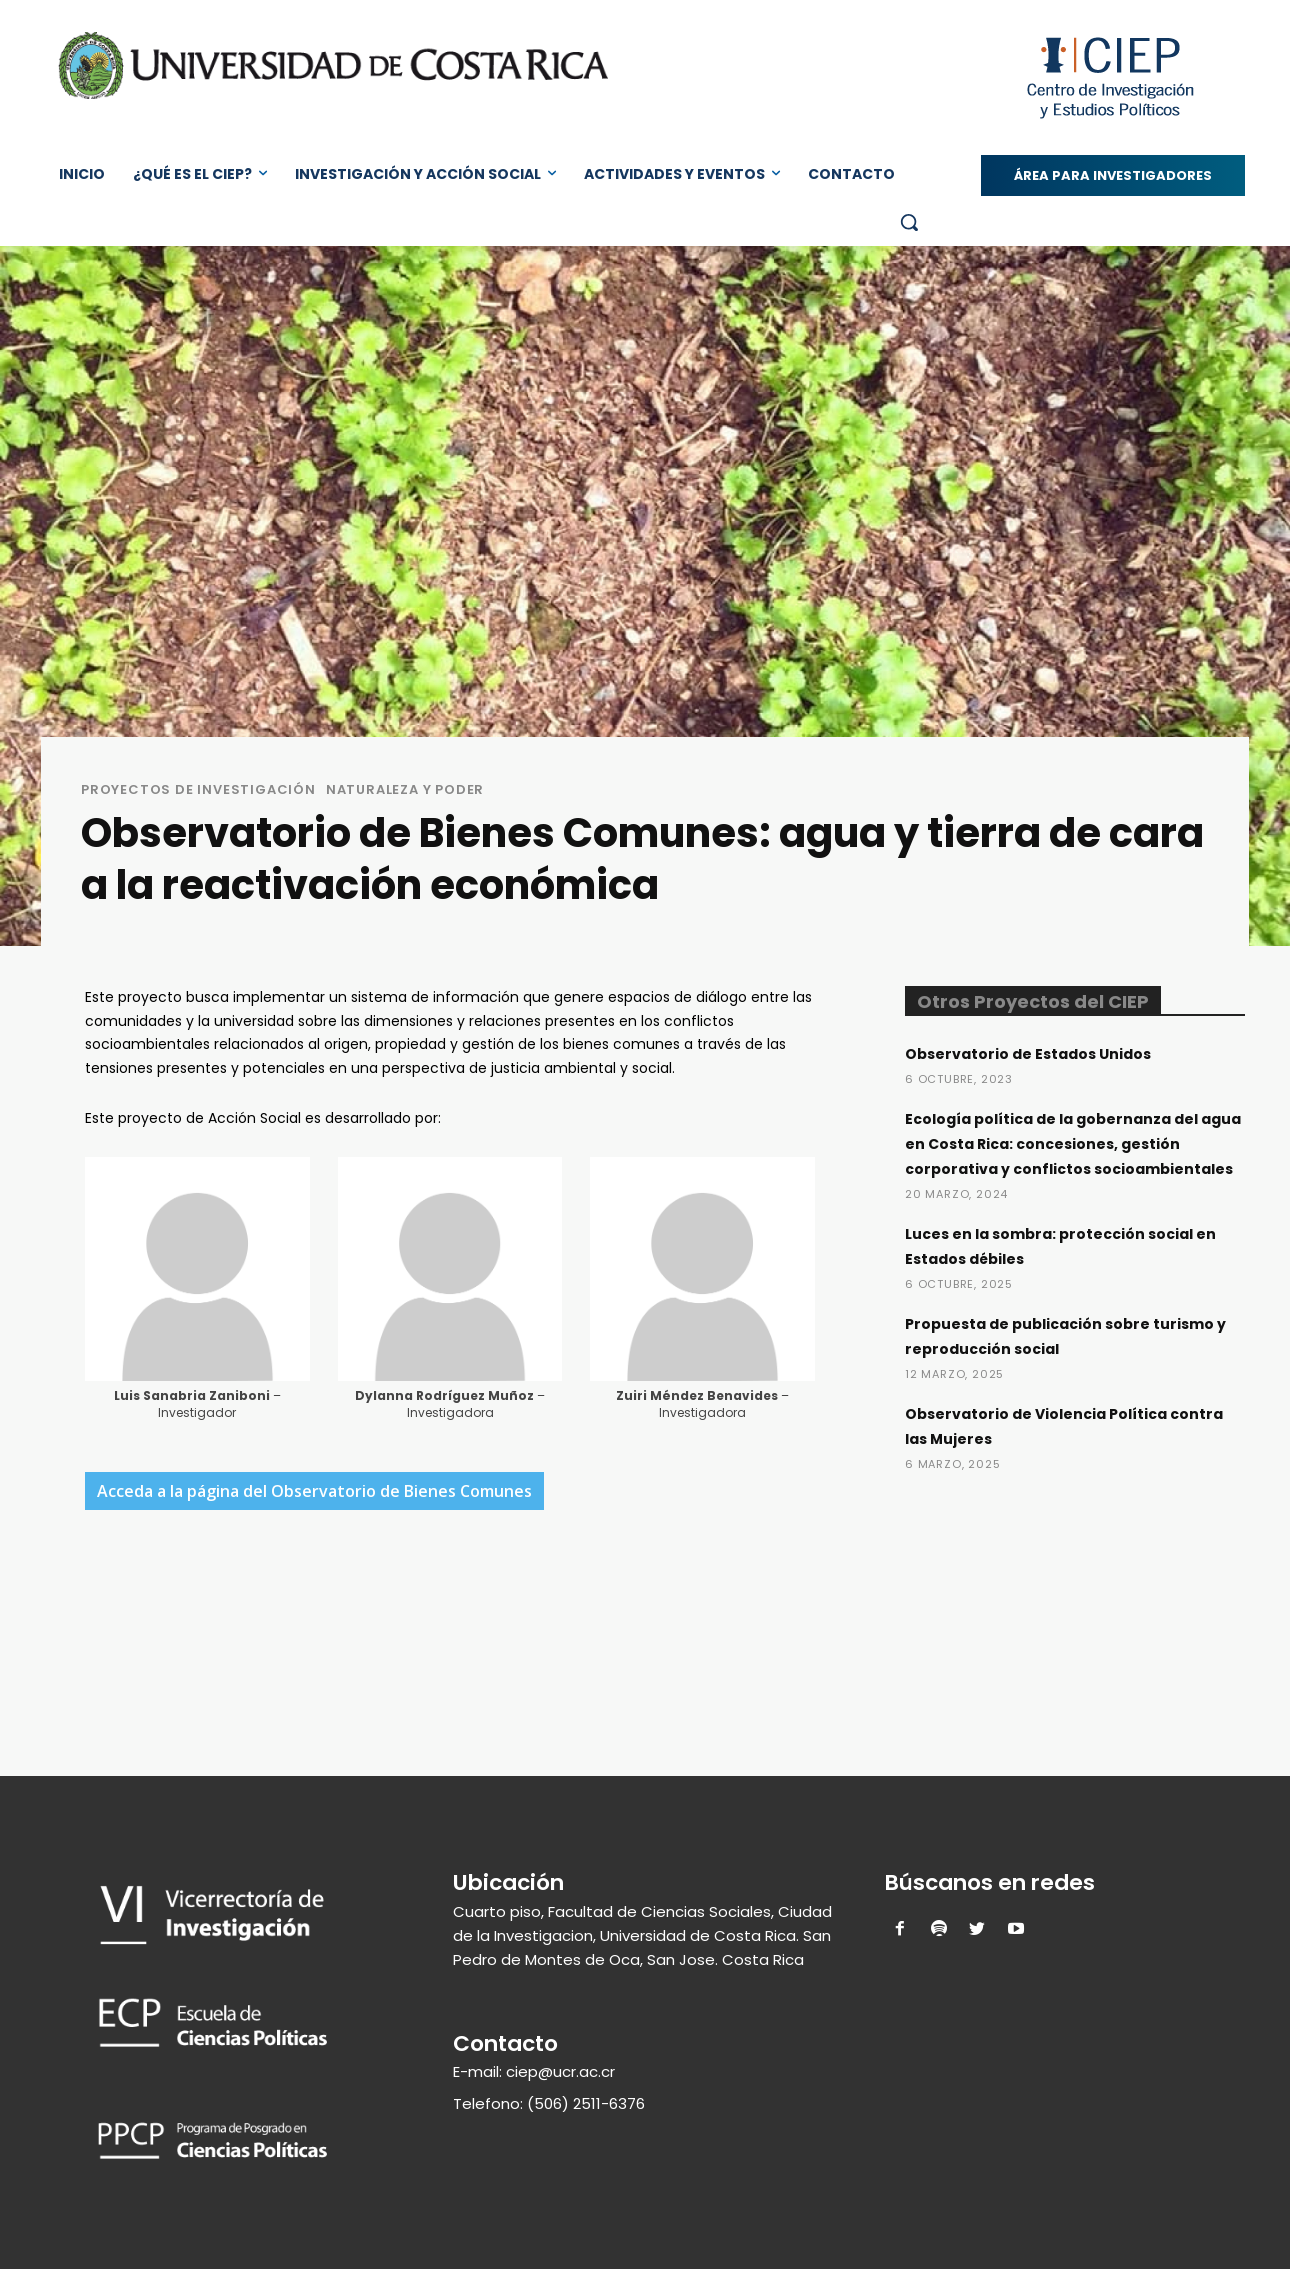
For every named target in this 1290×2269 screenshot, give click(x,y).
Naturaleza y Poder (405, 789)
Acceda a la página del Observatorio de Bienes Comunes (314, 1491)
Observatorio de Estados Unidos (1028, 1054)
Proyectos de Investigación (198, 789)
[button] (909, 222)
